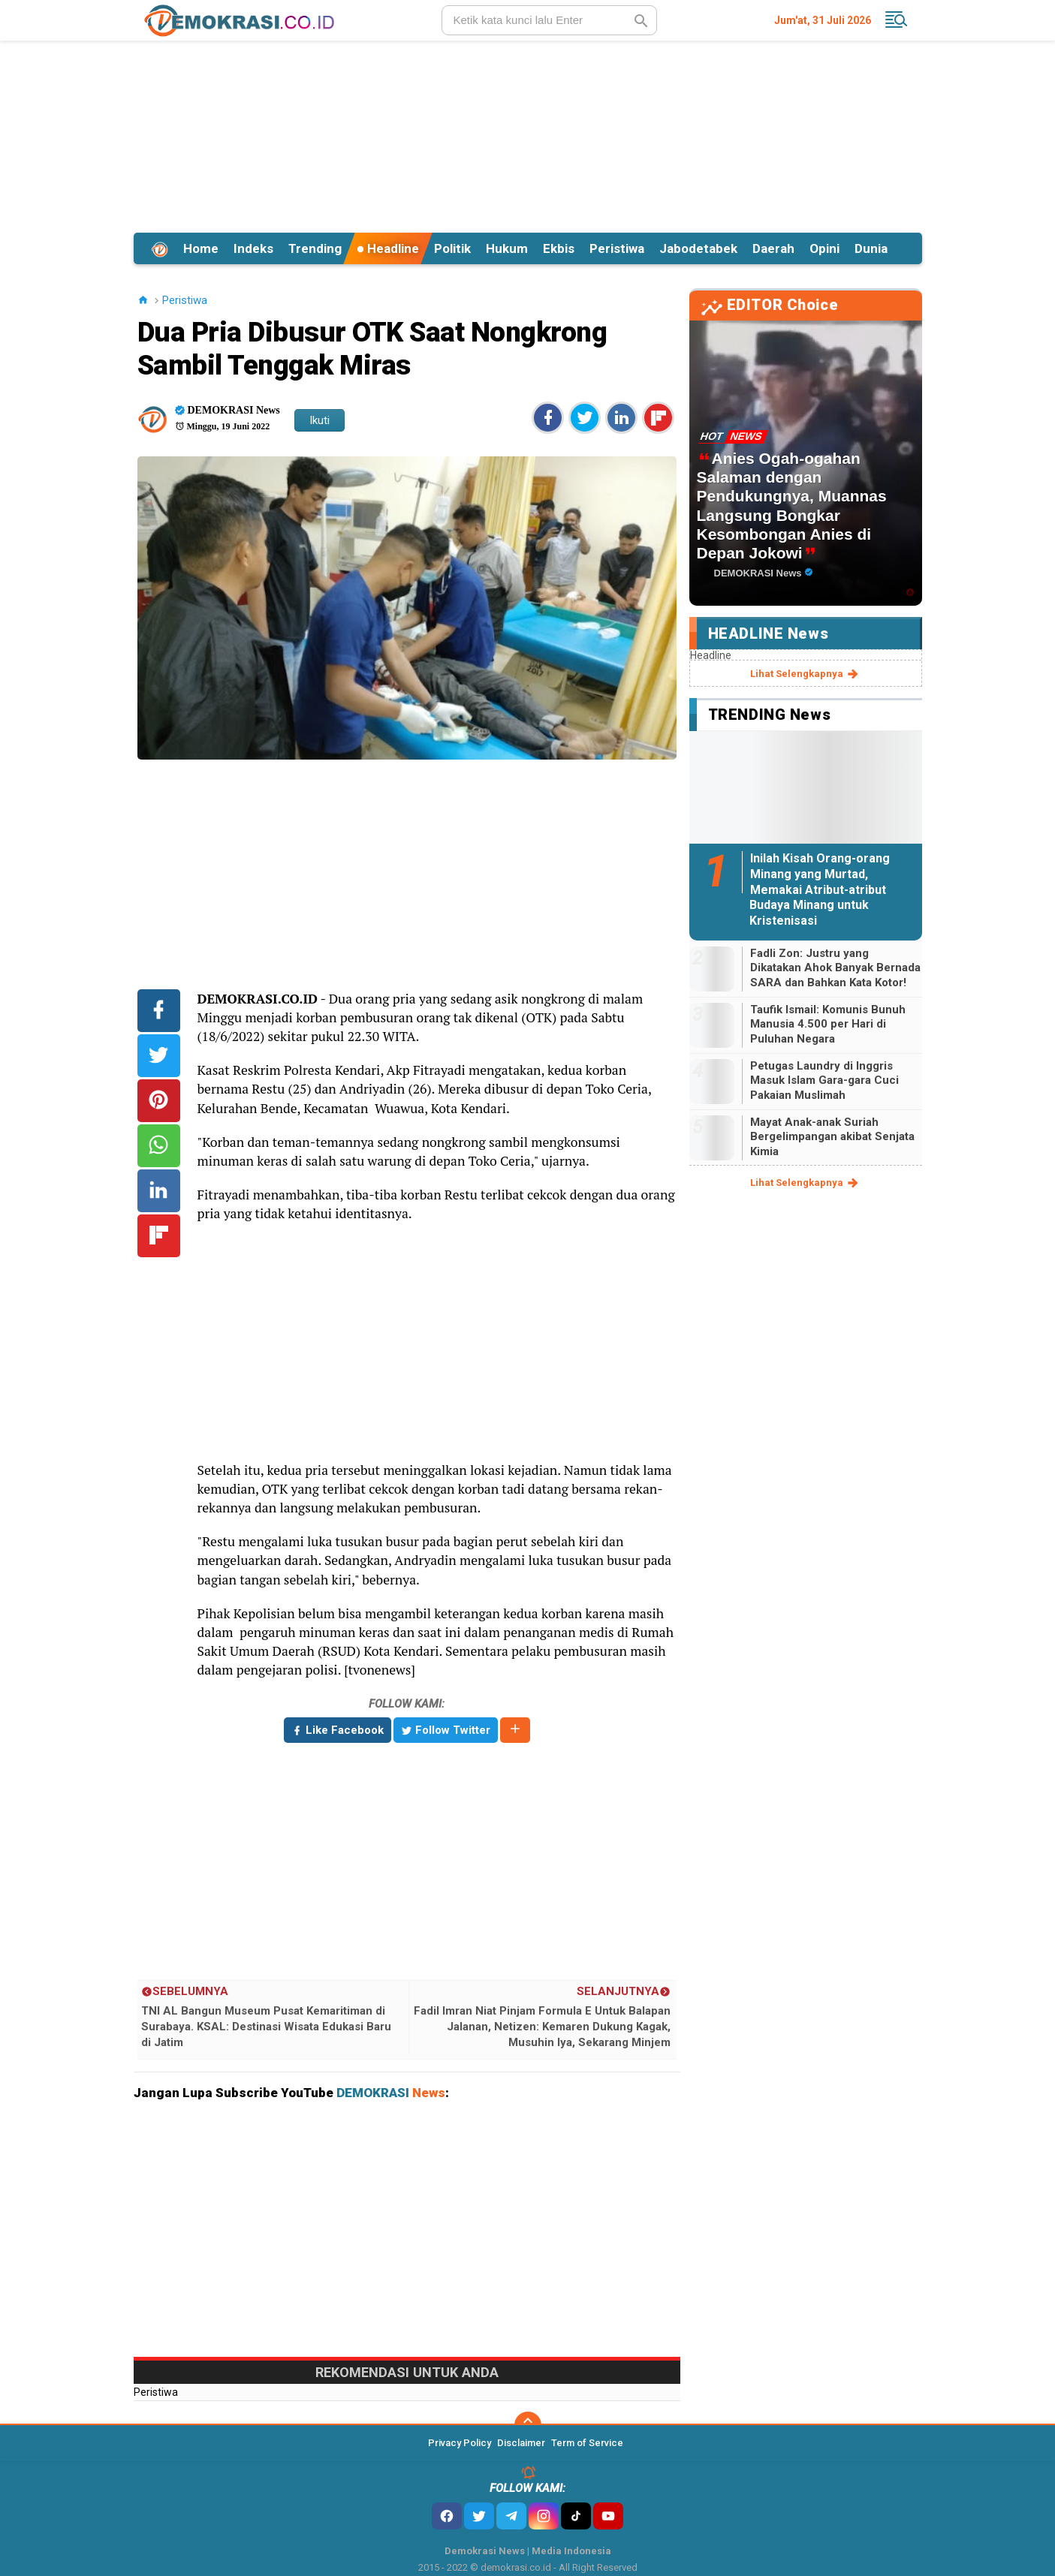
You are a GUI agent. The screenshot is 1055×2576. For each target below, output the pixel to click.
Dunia (871, 248)
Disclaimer (521, 2442)
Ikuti (319, 420)
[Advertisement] (528, 134)
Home (201, 248)
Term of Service (587, 2442)
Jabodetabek (698, 248)
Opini (824, 248)
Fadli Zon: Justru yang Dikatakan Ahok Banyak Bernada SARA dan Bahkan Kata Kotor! (835, 967)
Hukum (507, 248)
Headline (388, 248)
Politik (452, 248)
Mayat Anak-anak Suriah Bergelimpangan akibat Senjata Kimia (832, 1136)
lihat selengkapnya (805, 674)
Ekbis (558, 248)
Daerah (773, 248)
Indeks (253, 248)
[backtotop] (527, 2425)
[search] (549, 20)
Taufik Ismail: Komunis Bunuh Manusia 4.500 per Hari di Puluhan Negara (828, 1024)
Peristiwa (616, 248)
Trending (315, 248)
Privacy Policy (459, 2442)
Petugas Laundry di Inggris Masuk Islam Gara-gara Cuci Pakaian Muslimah (824, 1080)
